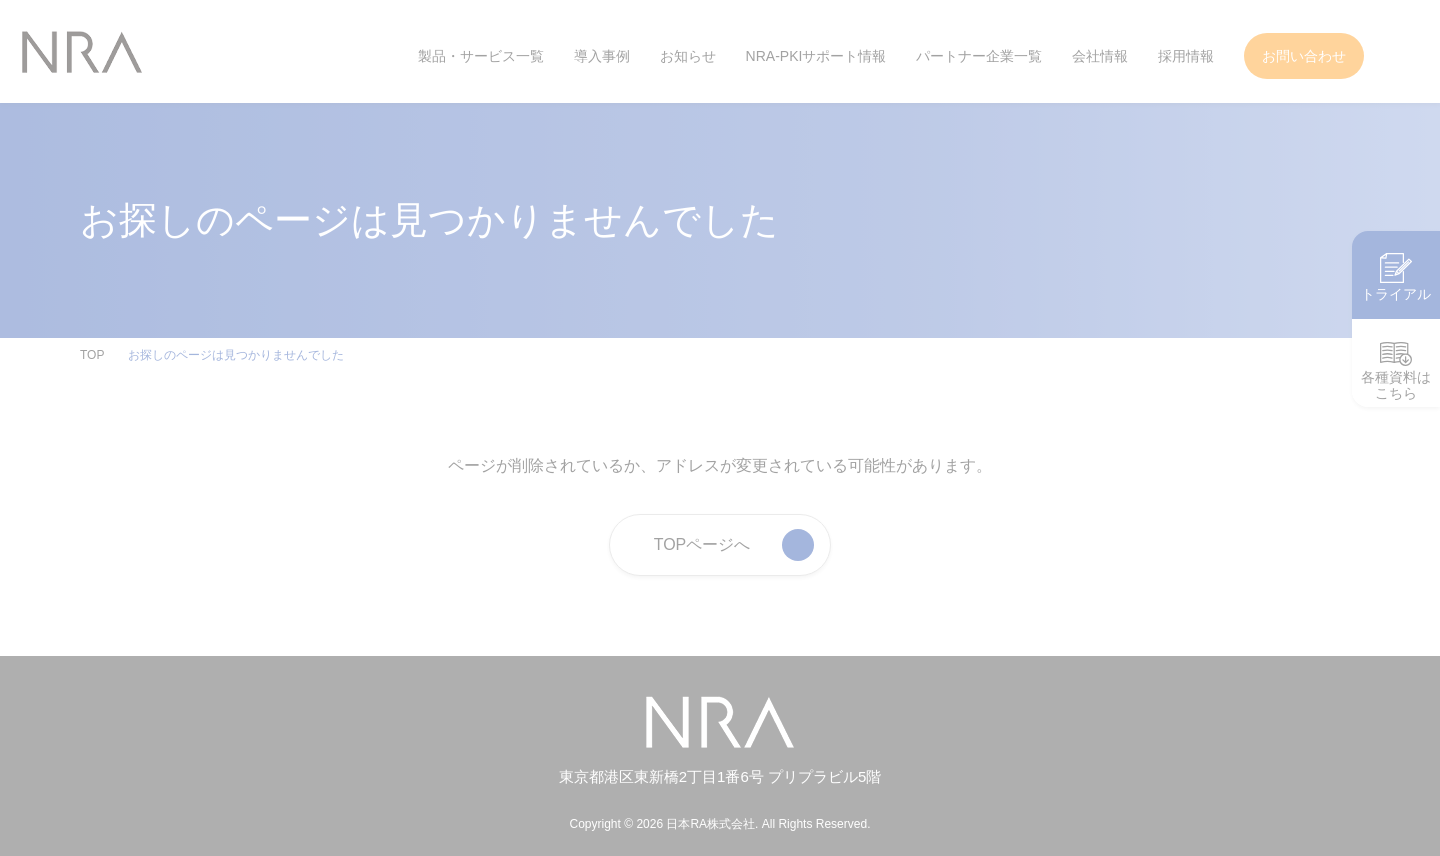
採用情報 (1186, 56)
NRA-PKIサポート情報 (816, 56)
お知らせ (688, 56)
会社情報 (1100, 56)
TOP (92, 355)
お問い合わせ (1304, 56)
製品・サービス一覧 (482, 56)
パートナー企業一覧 (979, 56)
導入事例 (603, 56)
